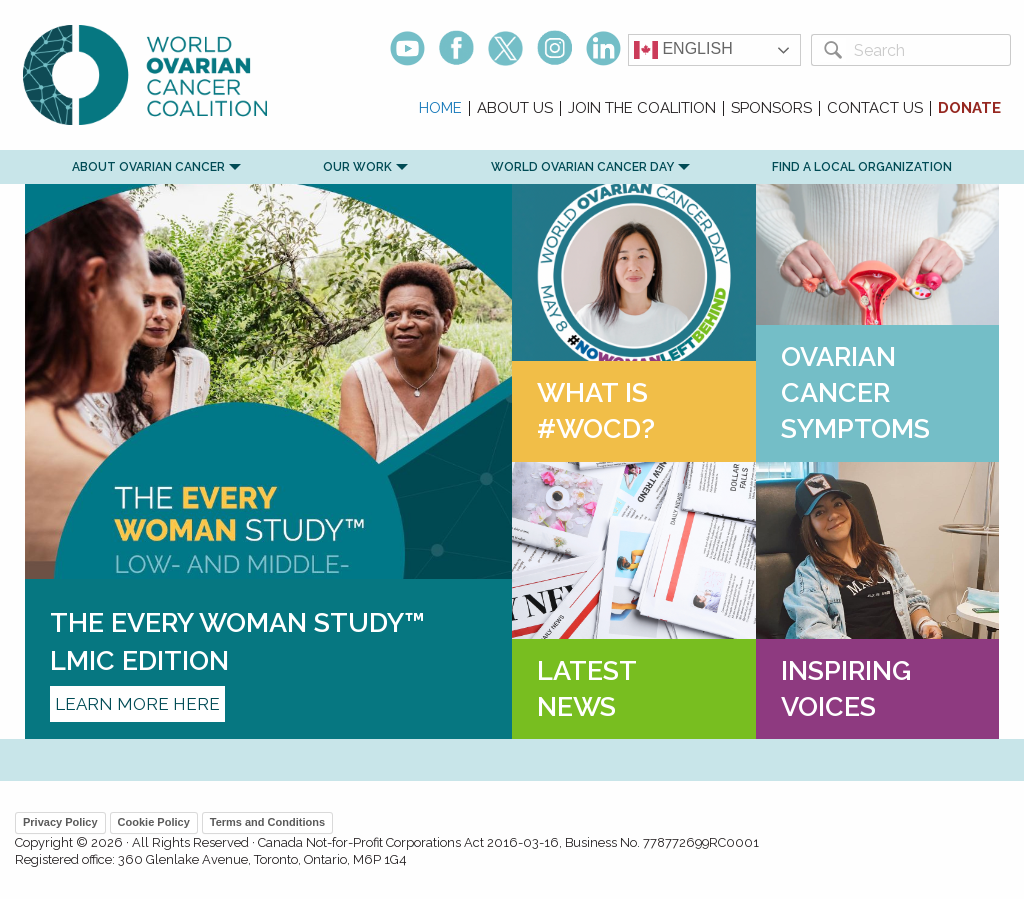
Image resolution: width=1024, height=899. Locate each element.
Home (440, 108)
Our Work (357, 167)
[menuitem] (441, 108)
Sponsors (771, 108)
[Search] (928, 50)
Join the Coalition (642, 108)
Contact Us (875, 108)
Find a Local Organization (862, 167)
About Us (515, 108)
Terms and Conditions (267, 822)
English (683, 50)
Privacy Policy (60, 822)
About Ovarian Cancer (148, 167)
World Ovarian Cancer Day (582, 167)
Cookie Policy (154, 822)
